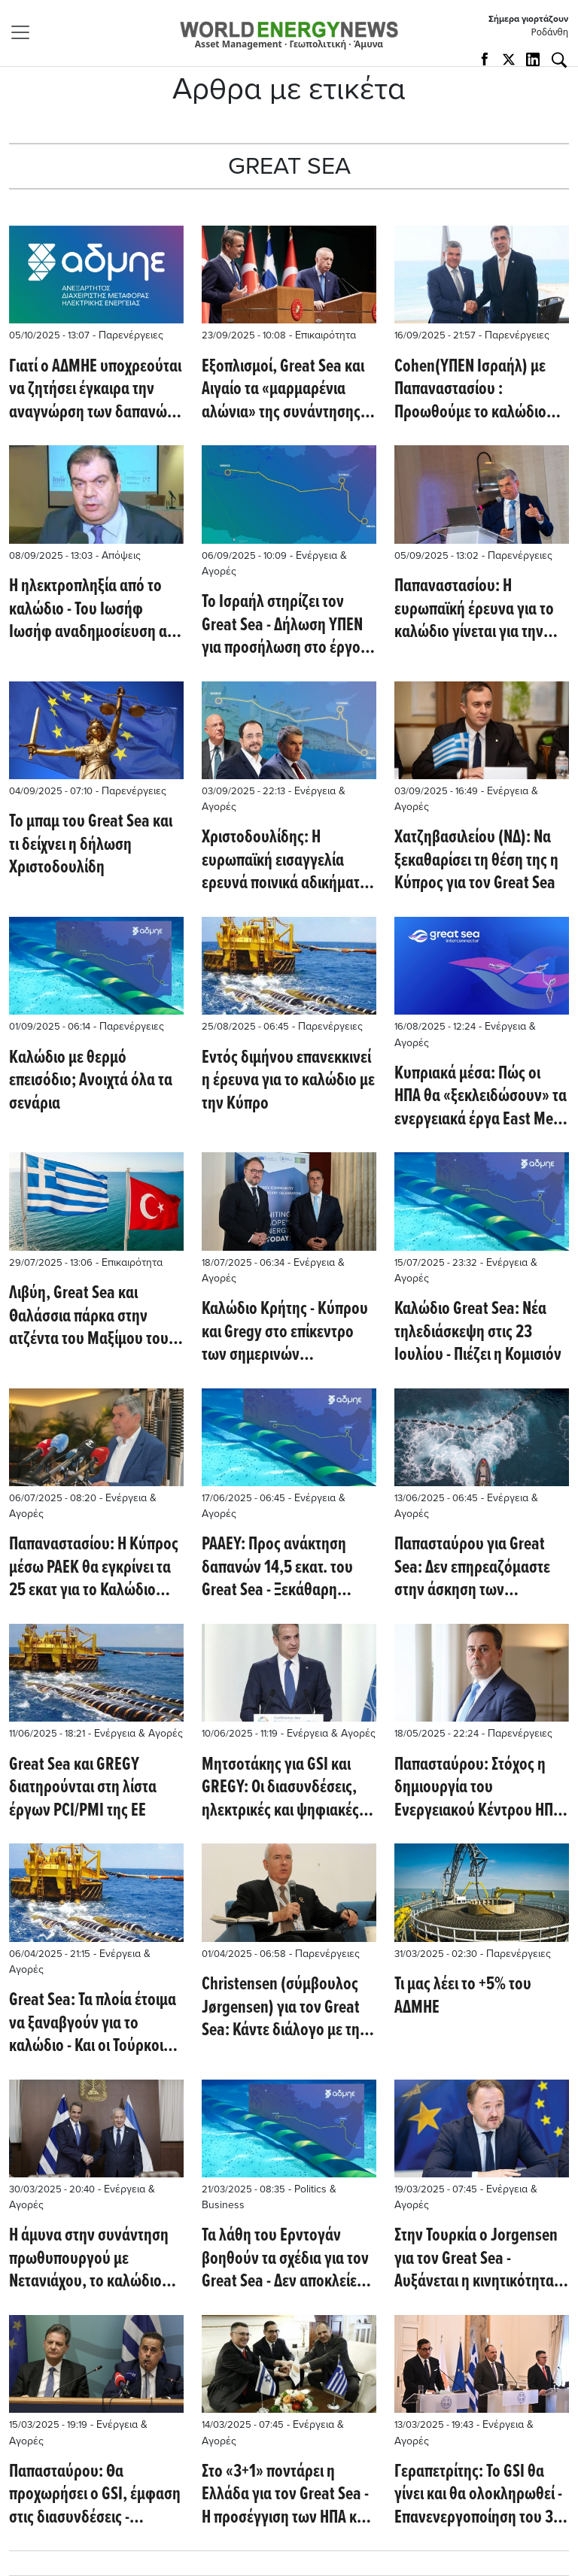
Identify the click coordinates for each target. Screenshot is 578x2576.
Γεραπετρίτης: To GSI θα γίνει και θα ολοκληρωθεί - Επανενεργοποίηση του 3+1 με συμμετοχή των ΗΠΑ (480, 2495)
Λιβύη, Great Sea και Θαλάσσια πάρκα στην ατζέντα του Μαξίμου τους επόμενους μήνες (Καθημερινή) (92, 1316)
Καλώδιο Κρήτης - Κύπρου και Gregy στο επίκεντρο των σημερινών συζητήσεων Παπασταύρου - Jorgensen (288, 1332)
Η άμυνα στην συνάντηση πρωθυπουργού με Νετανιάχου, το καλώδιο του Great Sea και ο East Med (89, 2259)
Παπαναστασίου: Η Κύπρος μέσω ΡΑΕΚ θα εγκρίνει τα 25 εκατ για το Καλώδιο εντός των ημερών (93, 1568)
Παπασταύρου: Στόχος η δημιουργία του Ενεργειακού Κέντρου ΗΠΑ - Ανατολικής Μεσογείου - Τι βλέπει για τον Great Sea (481, 1788)
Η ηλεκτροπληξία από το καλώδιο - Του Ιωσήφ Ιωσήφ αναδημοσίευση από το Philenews (96, 609)
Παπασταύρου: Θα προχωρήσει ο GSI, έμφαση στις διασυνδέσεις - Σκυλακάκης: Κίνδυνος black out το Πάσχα (95, 2495)
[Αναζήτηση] (559, 60)
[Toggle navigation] (25, 32)
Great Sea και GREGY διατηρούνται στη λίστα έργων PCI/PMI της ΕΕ (83, 1788)
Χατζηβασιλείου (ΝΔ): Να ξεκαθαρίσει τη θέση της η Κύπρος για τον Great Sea (476, 861)
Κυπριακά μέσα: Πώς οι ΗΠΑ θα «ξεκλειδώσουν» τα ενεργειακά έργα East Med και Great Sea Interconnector (480, 1097)
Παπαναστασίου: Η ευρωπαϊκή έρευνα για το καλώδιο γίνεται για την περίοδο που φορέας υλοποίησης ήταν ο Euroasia (474, 609)
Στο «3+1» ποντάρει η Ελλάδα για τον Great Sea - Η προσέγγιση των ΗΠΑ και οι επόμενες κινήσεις (285, 2495)
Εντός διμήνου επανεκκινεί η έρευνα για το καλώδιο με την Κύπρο (288, 1081)
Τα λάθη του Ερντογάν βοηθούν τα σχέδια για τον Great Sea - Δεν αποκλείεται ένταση (288, 2259)
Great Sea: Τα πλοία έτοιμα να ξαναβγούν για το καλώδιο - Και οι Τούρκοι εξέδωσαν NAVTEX (92, 2023)
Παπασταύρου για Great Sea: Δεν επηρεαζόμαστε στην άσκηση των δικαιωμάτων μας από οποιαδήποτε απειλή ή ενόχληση (472, 1568)
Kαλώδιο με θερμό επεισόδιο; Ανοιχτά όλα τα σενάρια (90, 1081)
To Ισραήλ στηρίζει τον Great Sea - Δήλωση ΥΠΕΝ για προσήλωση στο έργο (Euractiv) (282, 625)
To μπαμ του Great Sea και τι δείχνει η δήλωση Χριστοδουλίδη (90, 845)
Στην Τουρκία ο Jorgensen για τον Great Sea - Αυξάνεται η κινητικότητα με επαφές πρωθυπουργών (480, 2259)
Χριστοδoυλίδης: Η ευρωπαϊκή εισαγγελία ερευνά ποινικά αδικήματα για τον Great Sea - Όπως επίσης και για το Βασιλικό (285, 861)
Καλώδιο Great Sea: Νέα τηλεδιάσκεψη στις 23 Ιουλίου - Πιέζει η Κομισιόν (477, 1332)
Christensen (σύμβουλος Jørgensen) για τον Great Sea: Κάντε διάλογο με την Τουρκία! (284, 2008)
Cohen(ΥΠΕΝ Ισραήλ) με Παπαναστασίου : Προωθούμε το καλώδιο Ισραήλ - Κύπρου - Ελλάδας (479, 390)
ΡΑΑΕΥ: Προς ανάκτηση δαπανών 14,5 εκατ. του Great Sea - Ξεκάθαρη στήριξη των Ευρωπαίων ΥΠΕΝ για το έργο (279, 1568)
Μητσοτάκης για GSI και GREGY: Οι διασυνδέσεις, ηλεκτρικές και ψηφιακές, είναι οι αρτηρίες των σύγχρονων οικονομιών (283, 1788)
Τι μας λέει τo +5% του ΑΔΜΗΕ (462, 1996)
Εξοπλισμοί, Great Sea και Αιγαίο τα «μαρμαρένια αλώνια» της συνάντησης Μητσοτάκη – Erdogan (283, 390)
